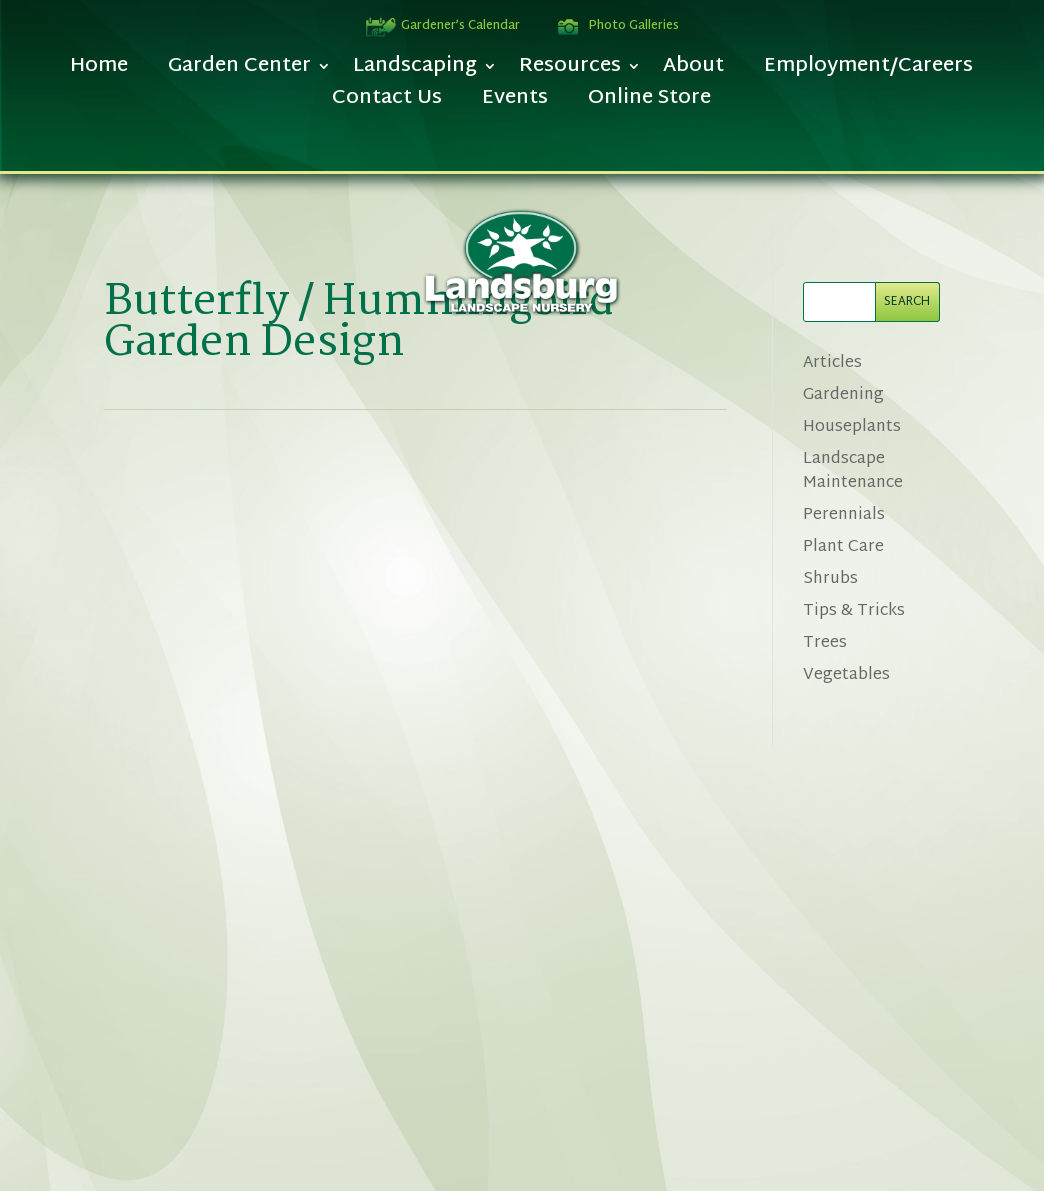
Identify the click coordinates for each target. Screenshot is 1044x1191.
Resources (570, 71)
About (693, 71)
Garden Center (239, 71)
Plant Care (843, 547)
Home (99, 71)
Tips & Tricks (854, 611)
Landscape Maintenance (853, 471)
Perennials (844, 515)
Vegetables (846, 675)
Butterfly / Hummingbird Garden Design (359, 323)
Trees (825, 643)
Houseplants (852, 427)
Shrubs (830, 579)
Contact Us (387, 103)
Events (515, 103)
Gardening (843, 395)
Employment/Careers (868, 71)
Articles (832, 363)
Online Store (649, 103)
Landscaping (415, 71)
